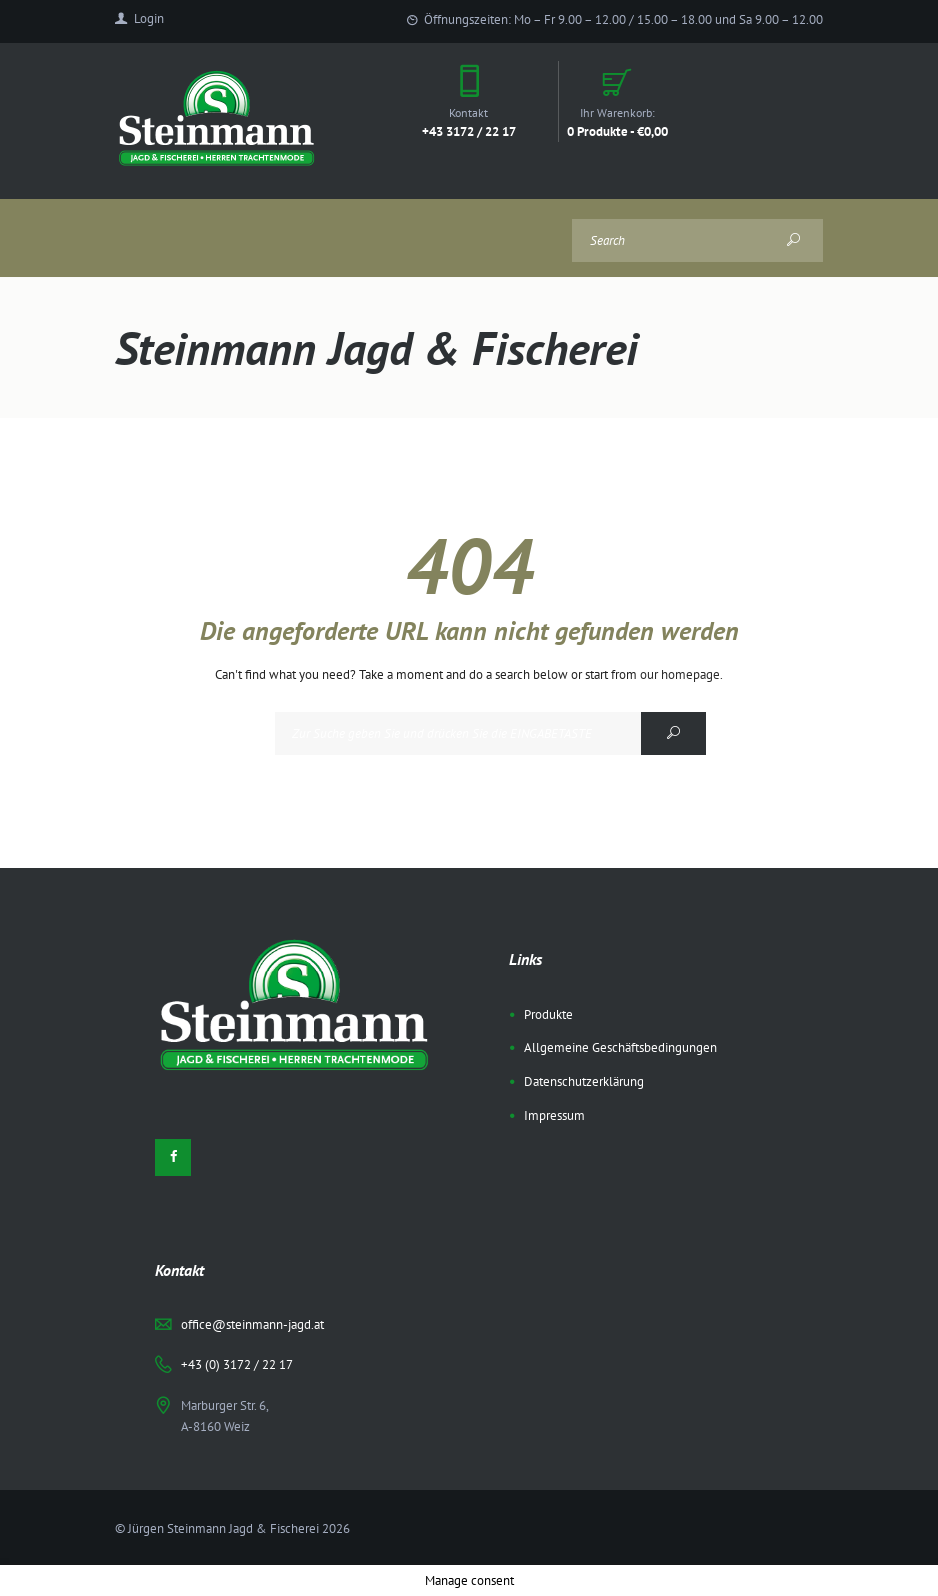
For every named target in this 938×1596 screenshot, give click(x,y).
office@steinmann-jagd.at (252, 1324)
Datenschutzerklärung (584, 1081)
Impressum (554, 1115)
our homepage (680, 674)
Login (149, 18)
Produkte (548, 1014)
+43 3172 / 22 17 (469, 131)
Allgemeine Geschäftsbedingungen (620, 1047)
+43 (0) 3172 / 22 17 (237, 1364)
